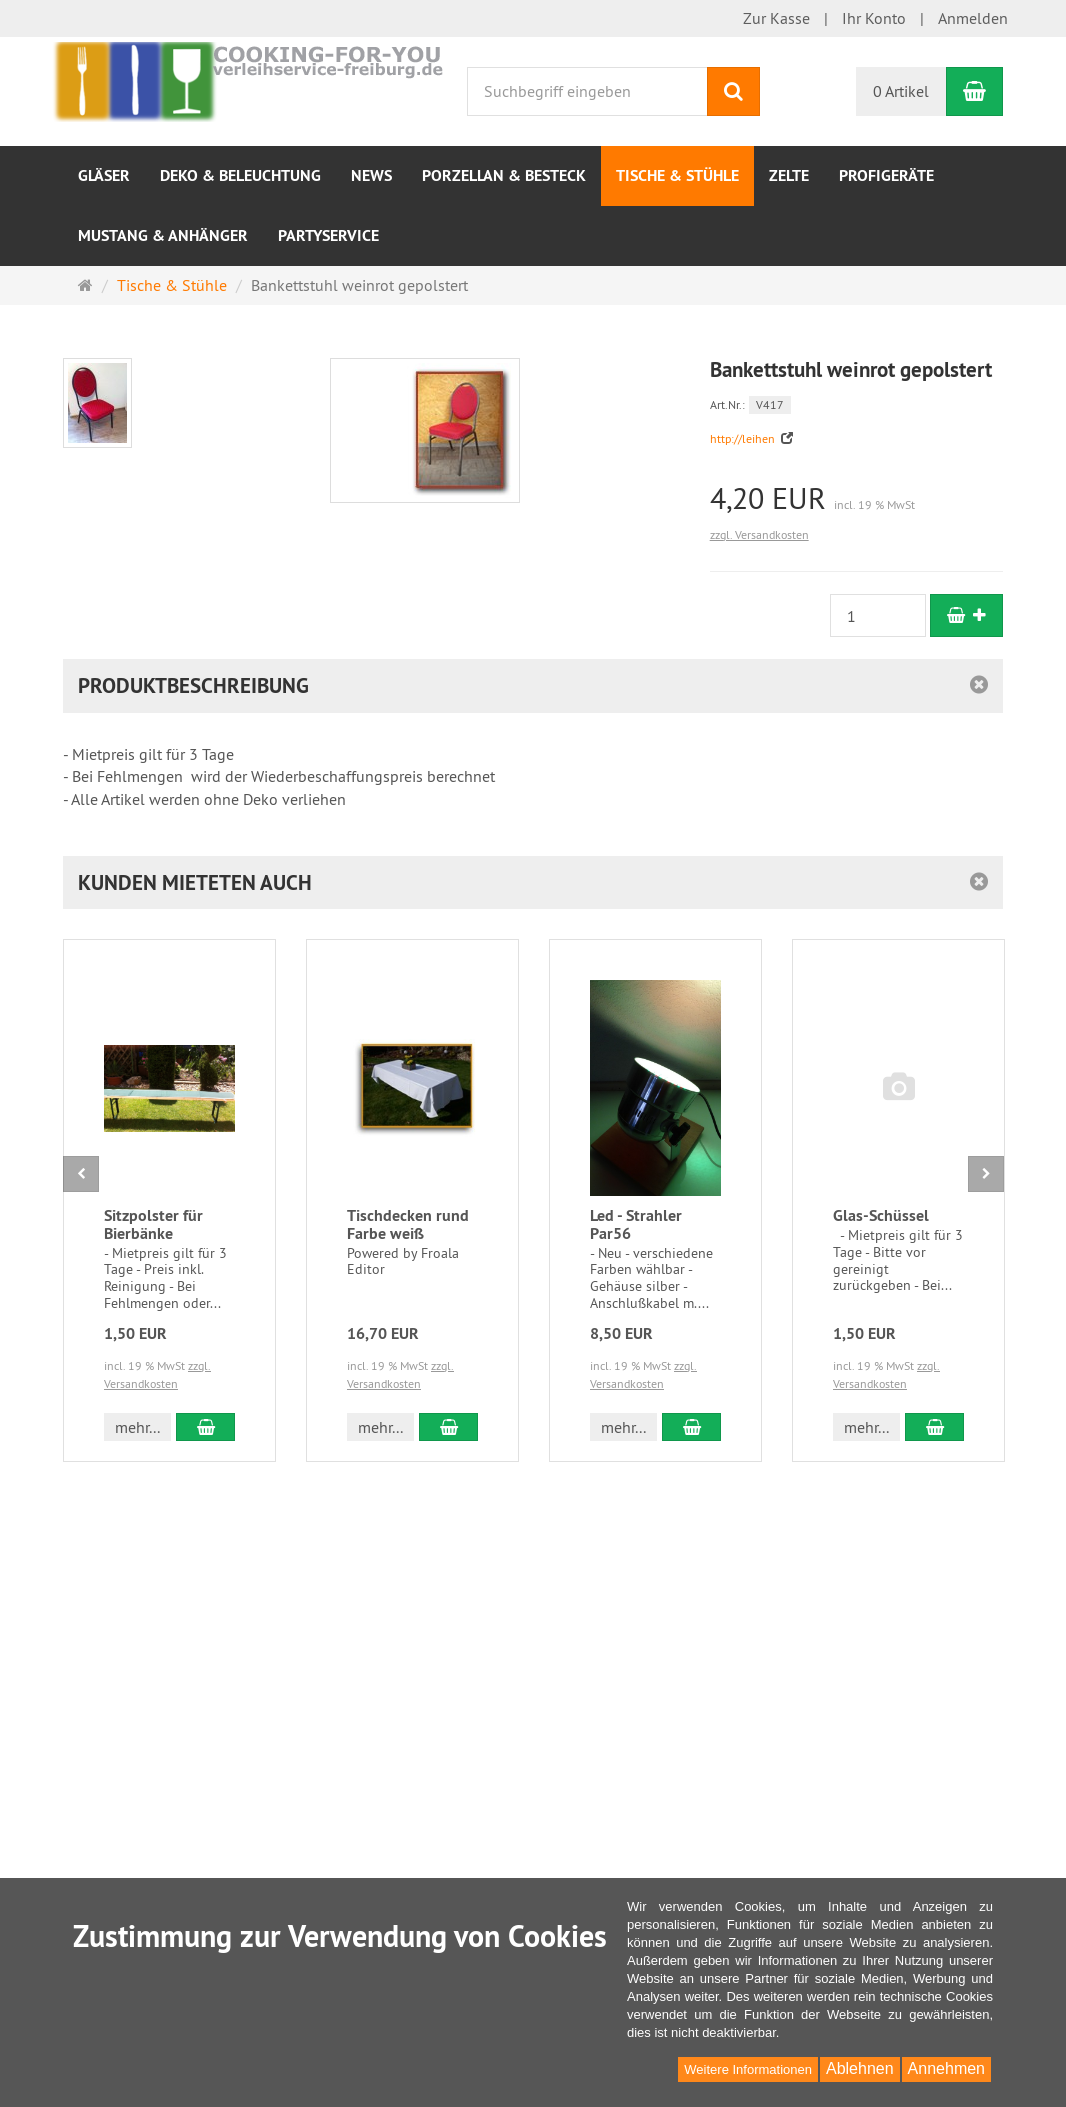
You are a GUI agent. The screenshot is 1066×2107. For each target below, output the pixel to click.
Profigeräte (886, 175)
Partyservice (328, 235)
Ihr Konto (874, 18)
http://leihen (744, 438)
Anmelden (973, 18)
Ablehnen (860, 2068)
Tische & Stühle (677, 175)
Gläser (104, 175)
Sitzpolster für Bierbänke (153, 1224)
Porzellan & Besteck (504, 175)
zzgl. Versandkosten (759, 534)
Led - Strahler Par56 (636, 1224)
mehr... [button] (137, 1427)
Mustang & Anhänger (163, 235)
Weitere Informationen (748, 2069)
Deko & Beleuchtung (240, 175)
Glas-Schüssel (881, 1215)
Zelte (789, 175)
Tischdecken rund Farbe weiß (408, 1224)
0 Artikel (901, 91)
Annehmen (946, 2068)
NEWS (371, 175)
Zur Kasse (776, 18)
